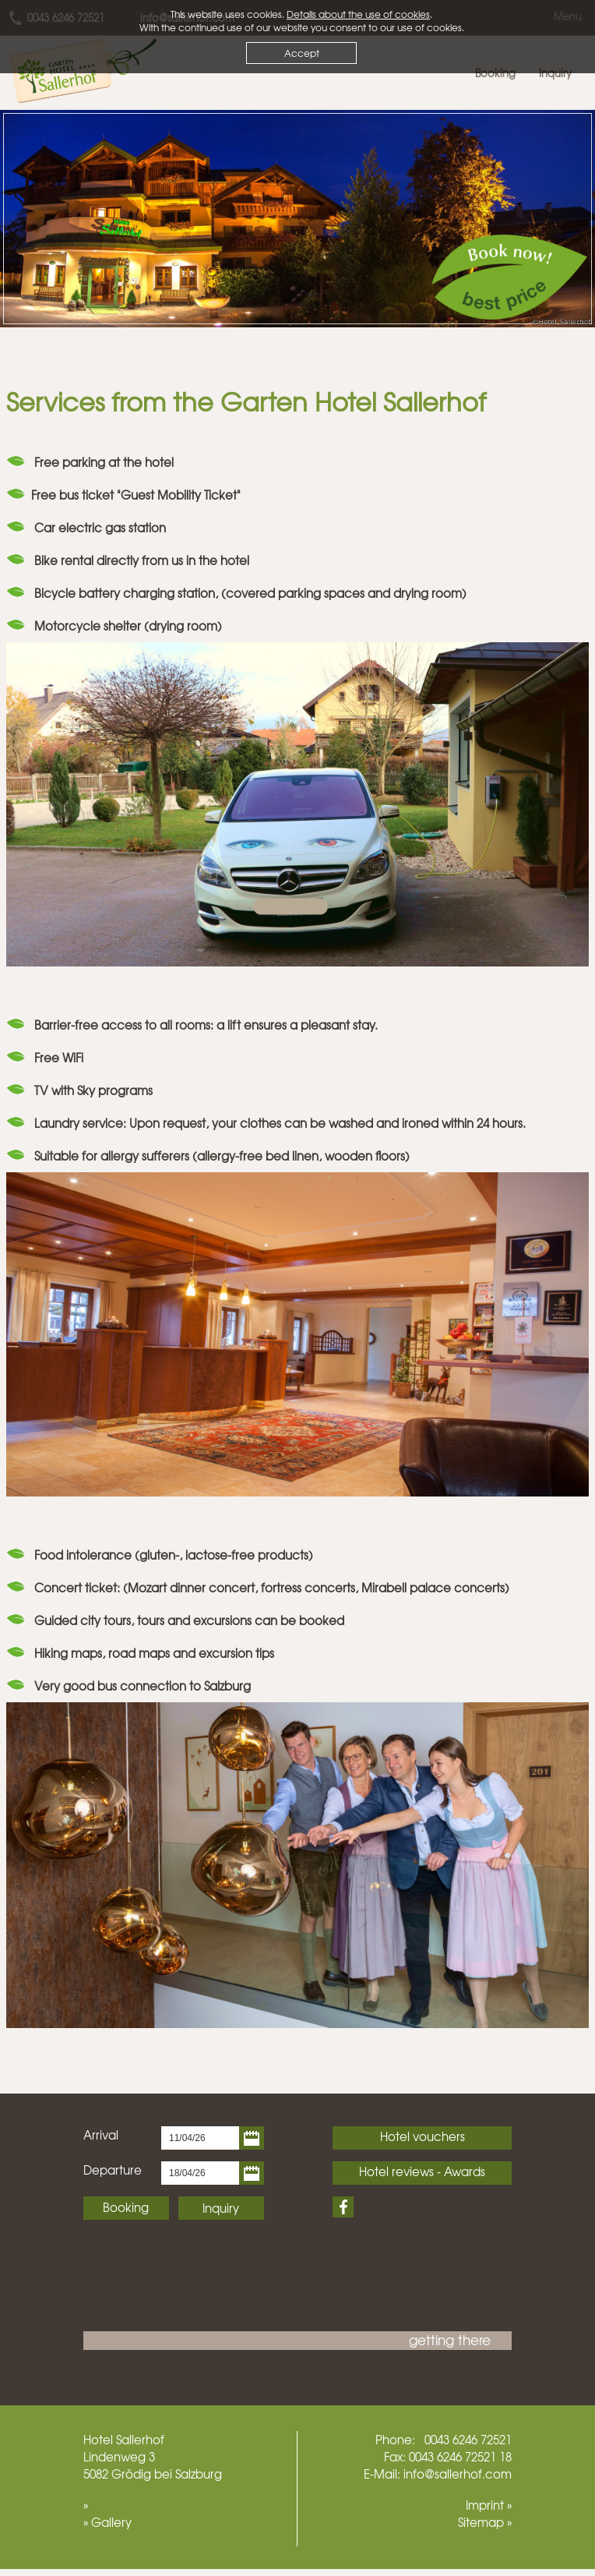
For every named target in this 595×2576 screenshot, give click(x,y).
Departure (112, 2169)
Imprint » (489, 2505)
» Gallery (107, 2522)
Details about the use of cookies (358, 14)
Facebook (343, 2206)
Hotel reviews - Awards (422, 2171)
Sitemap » (485, 2522)
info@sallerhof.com (457, 2473)
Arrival (100, 2134)
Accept (301, 53)
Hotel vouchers (422, 2136)
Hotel (98, 2439)
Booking (126, 2207)
